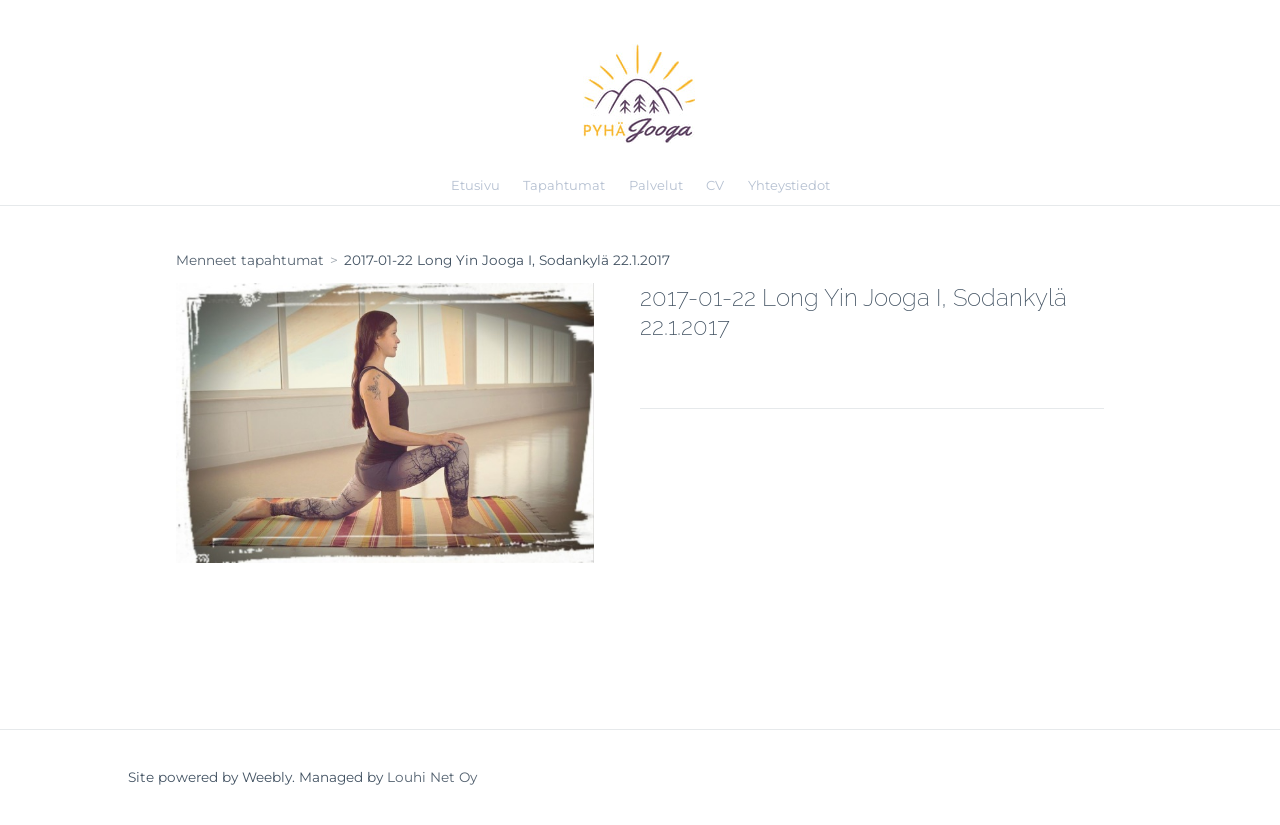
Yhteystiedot (789, 185)
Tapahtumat (564, 185)
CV (715, 185)
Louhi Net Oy (432, 777)
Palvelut (656, 185)
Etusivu (475, 185)
